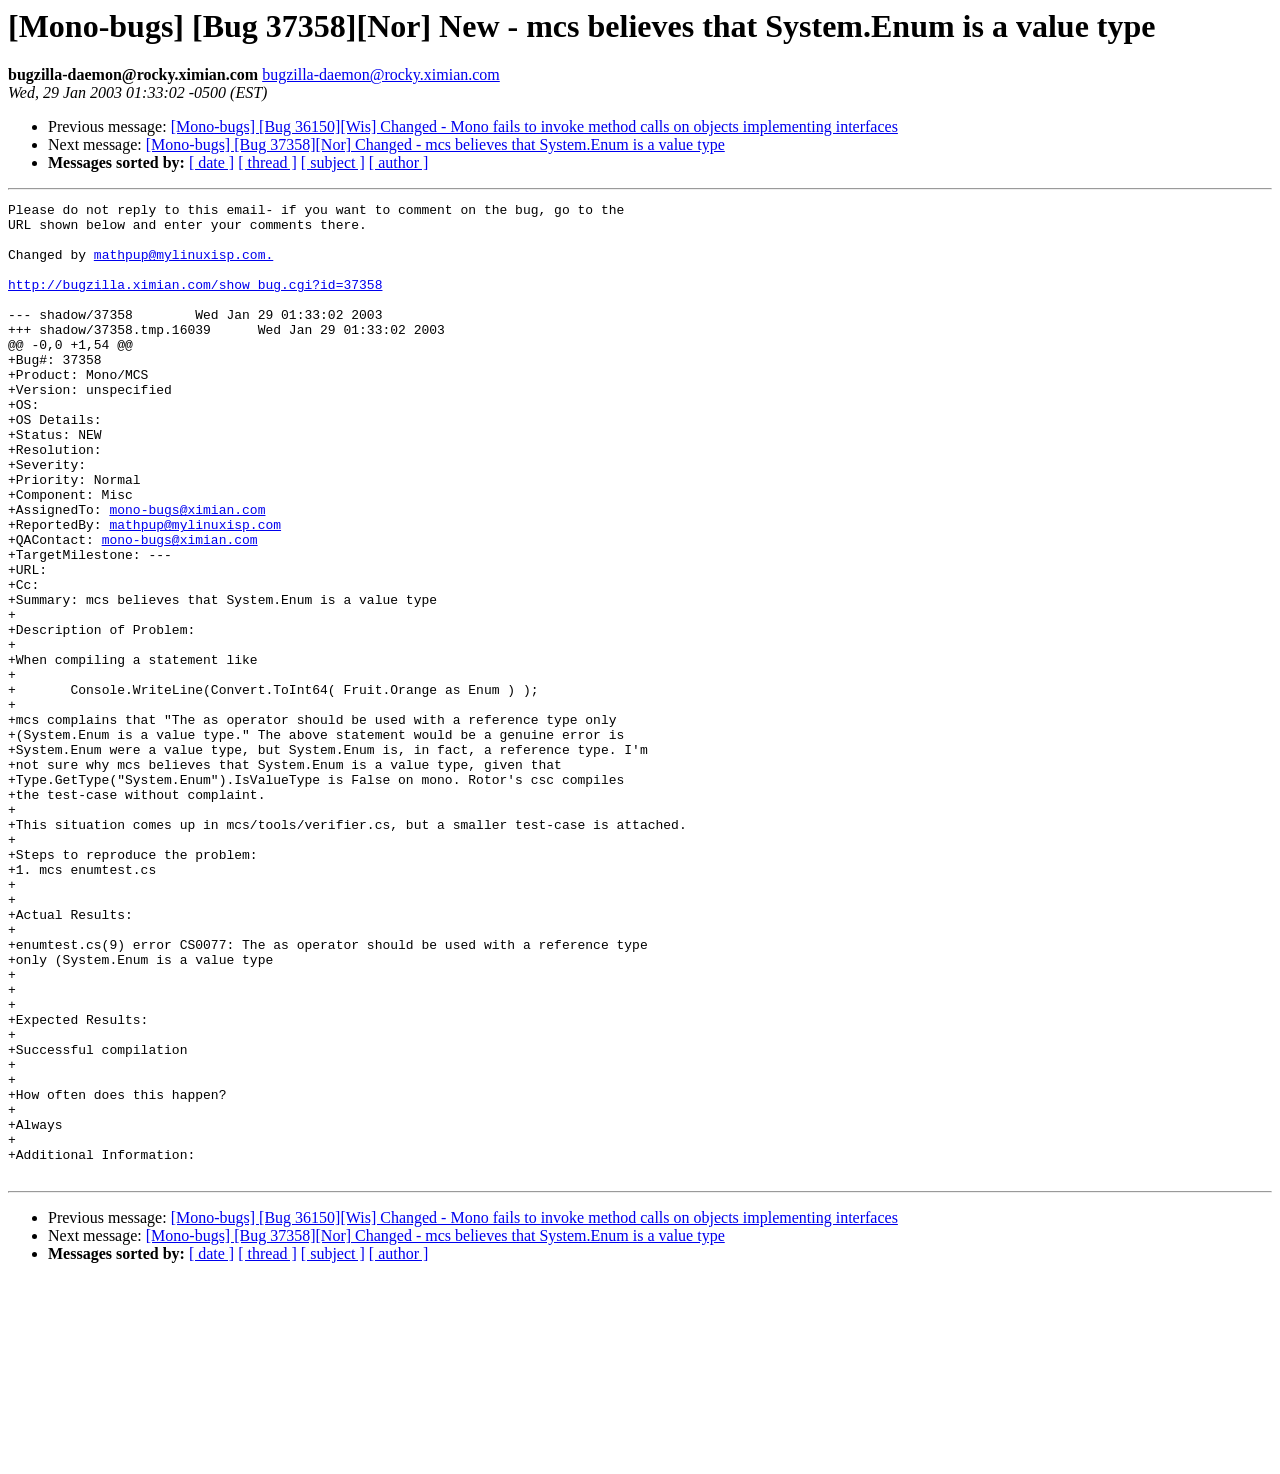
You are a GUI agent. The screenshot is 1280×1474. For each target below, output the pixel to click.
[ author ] (399, 162)
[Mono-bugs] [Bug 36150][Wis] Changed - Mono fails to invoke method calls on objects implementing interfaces (534, 126)
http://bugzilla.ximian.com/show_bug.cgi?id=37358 (195, 302)
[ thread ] (267, 162)
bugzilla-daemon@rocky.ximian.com (381, 74)
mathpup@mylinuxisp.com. (183, 266)
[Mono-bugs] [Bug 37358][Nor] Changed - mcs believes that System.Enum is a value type (435, 144)
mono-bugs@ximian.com (187, 572)
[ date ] (211, 162)
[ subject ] (333, 162)
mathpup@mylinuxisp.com (195, 590)
